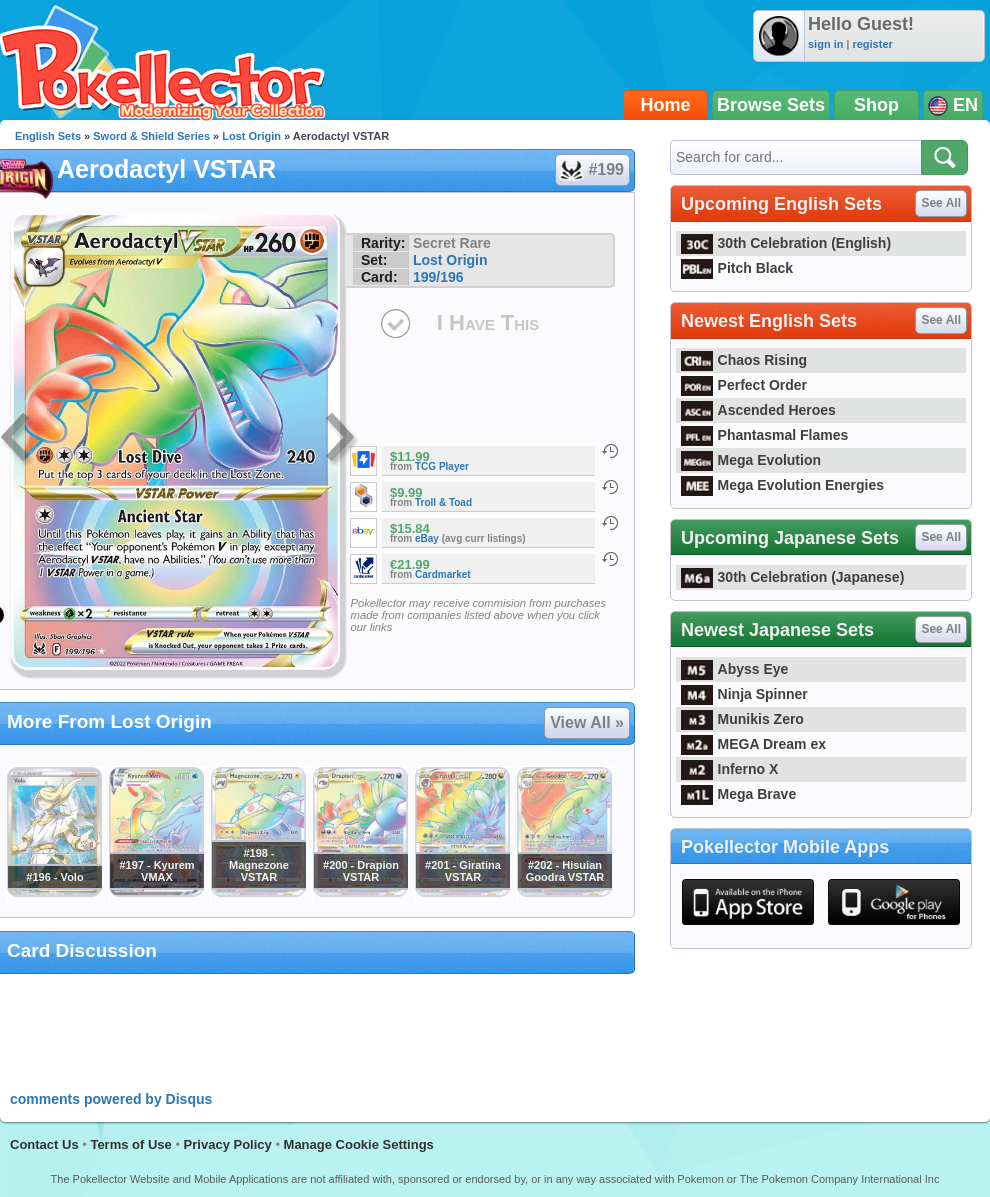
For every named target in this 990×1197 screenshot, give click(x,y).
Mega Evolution (751, 460)
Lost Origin (251, 136)
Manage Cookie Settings (359, 1144)
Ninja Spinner (744, 694)
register (872, 44)
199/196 (438, 277)
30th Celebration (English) (786, 243)
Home (666, 105)
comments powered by (111, 1099)
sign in (825, 44)
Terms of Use (130, 1144)
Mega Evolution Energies (782, 485)
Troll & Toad (443, 502)
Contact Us (44, 1144)
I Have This (488, 322)
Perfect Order (744, 385)
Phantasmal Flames (764, 435)
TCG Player (442, 466)
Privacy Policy (228, 1144)
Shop (876, 105)
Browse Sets (771, 105)
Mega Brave (738, 794)
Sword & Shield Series (151, 136)
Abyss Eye (734, 669)
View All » (587, 722)
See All (941, 203)
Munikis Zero (742, 719)
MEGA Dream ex (753, 744)
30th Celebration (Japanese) (792, 577)
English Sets (48, 136)
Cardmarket (443, 574)
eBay (427, 538)
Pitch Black (737, 268)
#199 (591, 170)
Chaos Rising (744, 360)
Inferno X (729, 769)
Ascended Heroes (758, 410)
